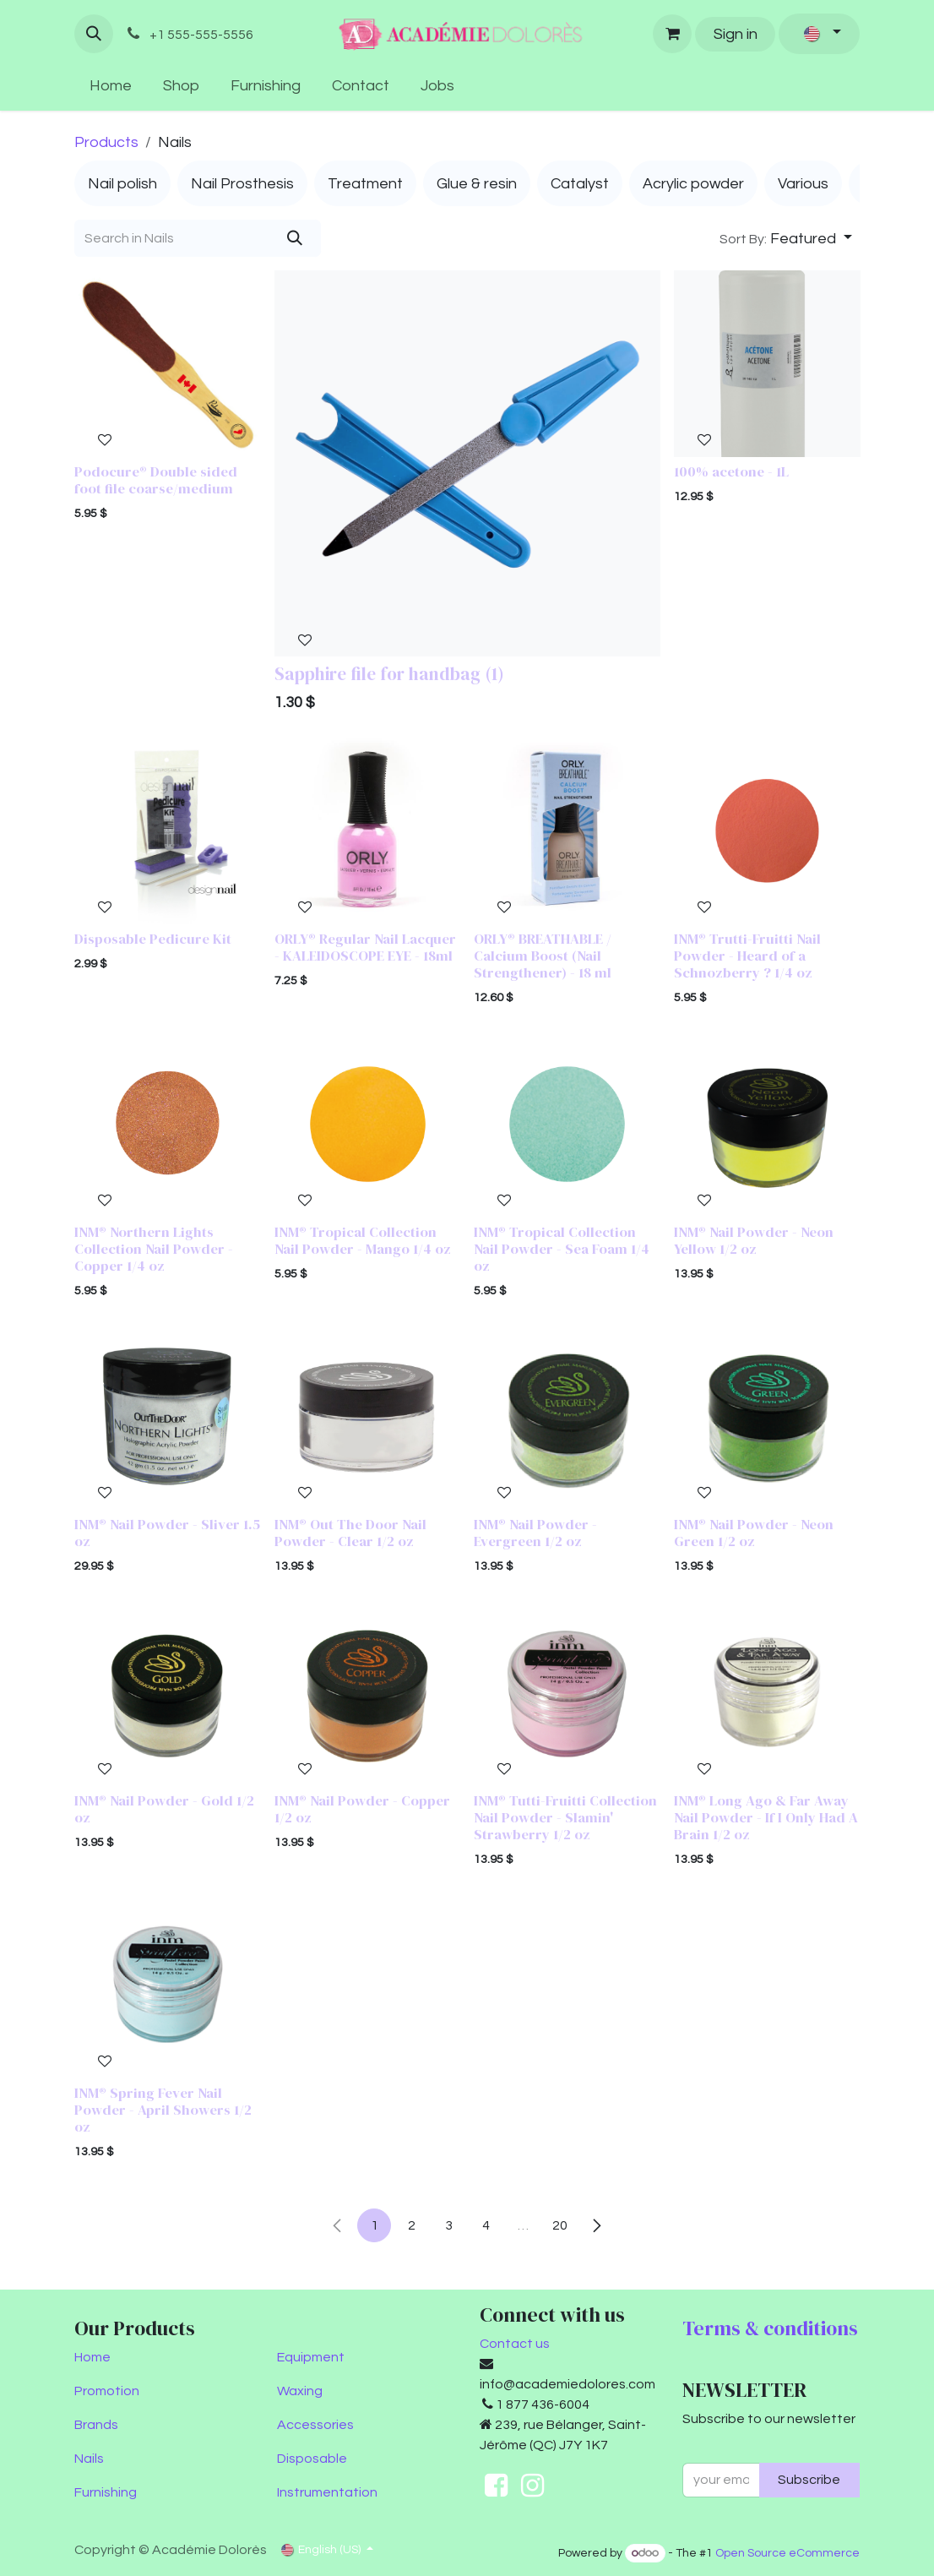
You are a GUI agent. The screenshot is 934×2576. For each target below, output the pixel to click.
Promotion (106, 2391)
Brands (96, 2425)
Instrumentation (327, 2492)
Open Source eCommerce (787, 2553)
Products (106, 142)
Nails (89, 2458)
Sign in (736, 34)
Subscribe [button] (809, 2479)
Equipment (311, 2357)
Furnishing (105, 2492)
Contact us (515, 2343)
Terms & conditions (770, 2328)
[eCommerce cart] (672, 33)
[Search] (294, 239)
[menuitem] (111, 86)
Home (92, 2357)
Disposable (312, 2458)
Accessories (315, 2425)
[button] (93, 33)
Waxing (300, 2391)
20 (559, 2225)
